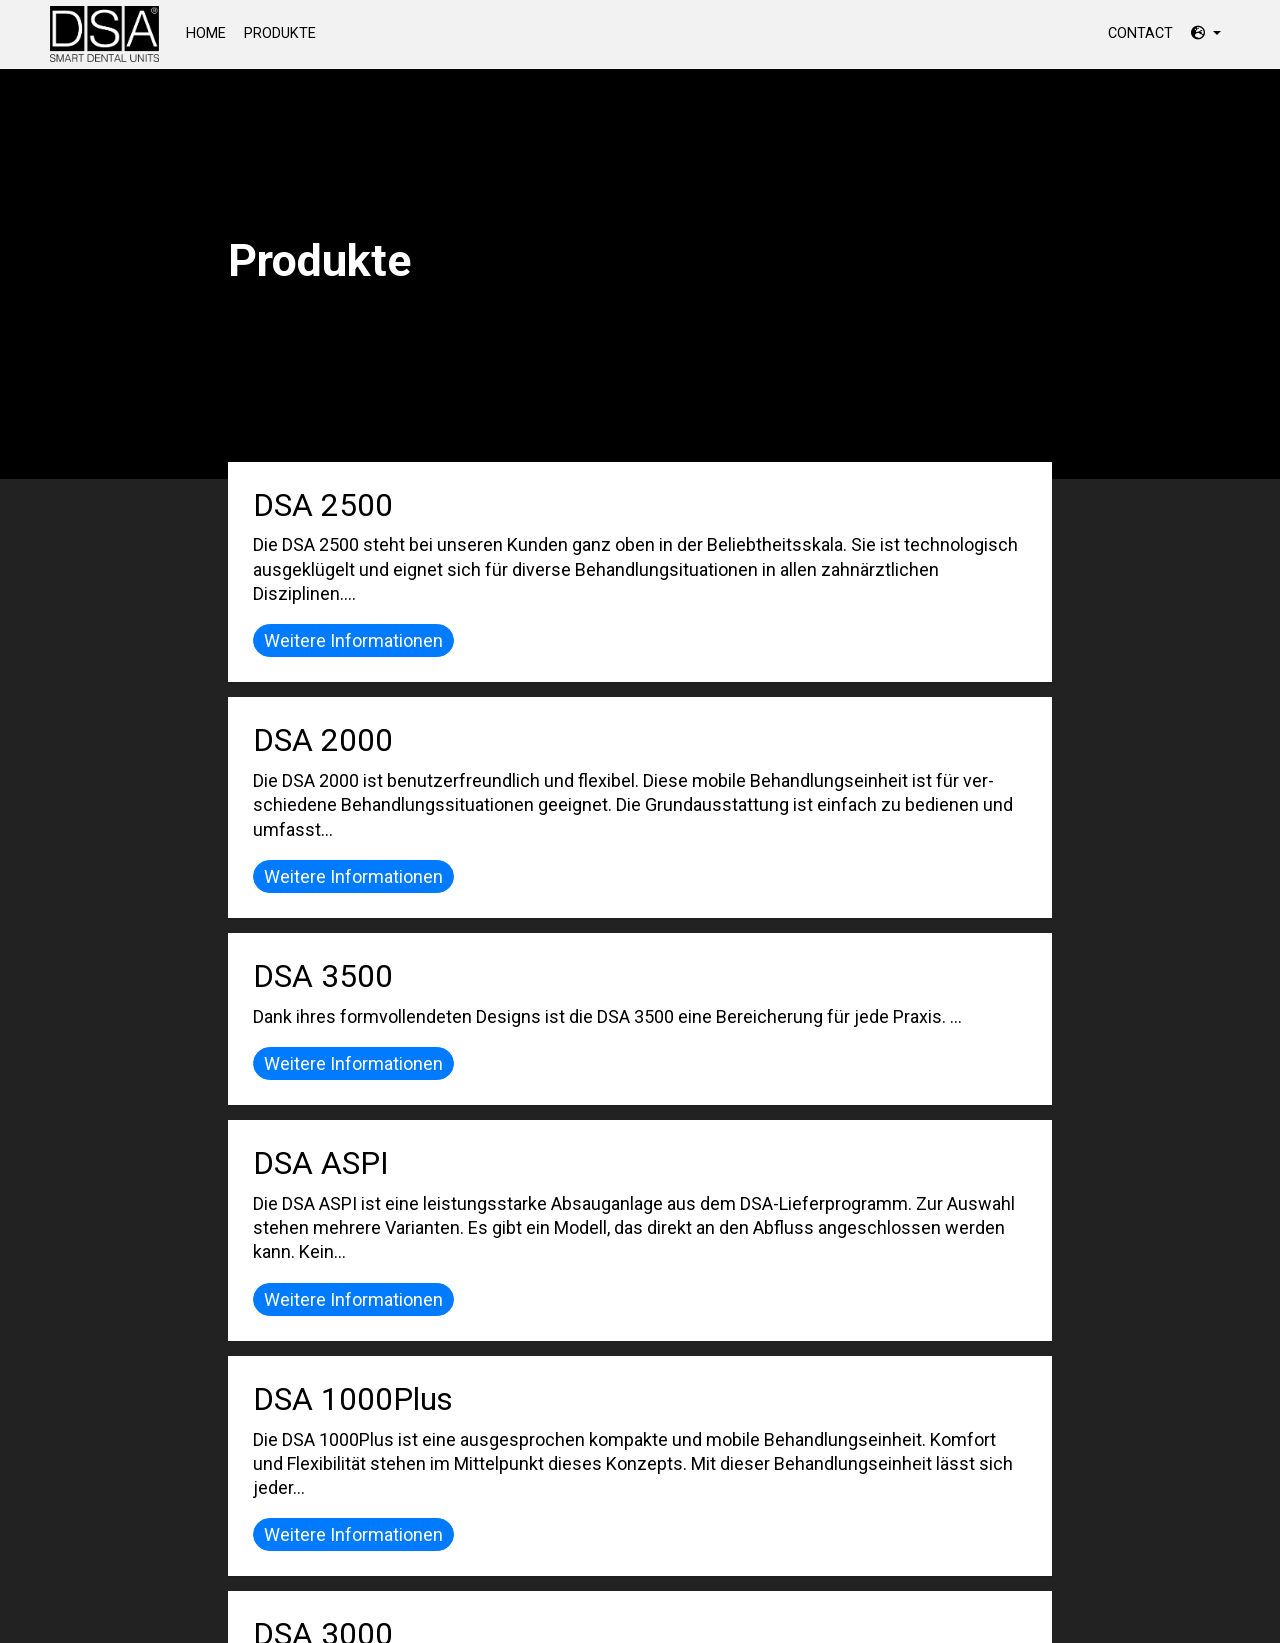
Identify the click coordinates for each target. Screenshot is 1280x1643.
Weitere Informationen (353, 640)
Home (210, 32)
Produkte (280, 33)
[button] (1206, 33)
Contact (1140, 33)
